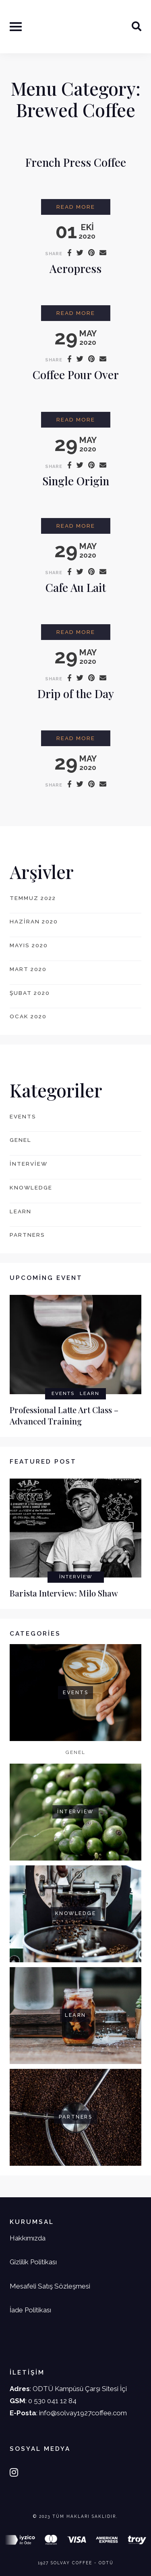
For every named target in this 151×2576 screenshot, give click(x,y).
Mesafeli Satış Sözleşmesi (50, 2286)
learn (20, 1211)
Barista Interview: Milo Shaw (64, 1593)
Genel (20, 1140)
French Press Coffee (75, 162)
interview (29, 1163)
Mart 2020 (28, 969)
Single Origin (75, 480)
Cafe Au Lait (76, 587)
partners (27, 1234)
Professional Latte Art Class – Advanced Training (64, 1415)
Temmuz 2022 (33, 898)
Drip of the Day (75, 693)
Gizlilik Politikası (33, 2262)
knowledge (31, 1187)
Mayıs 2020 (29, 945)
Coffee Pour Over (76, 374)
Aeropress (75, 268)
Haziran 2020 (34, 921)
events (23, 1116)
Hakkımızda (28, 2238)
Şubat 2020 (30, 993)
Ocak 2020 (28, 1016)
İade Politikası (30, 2310)
